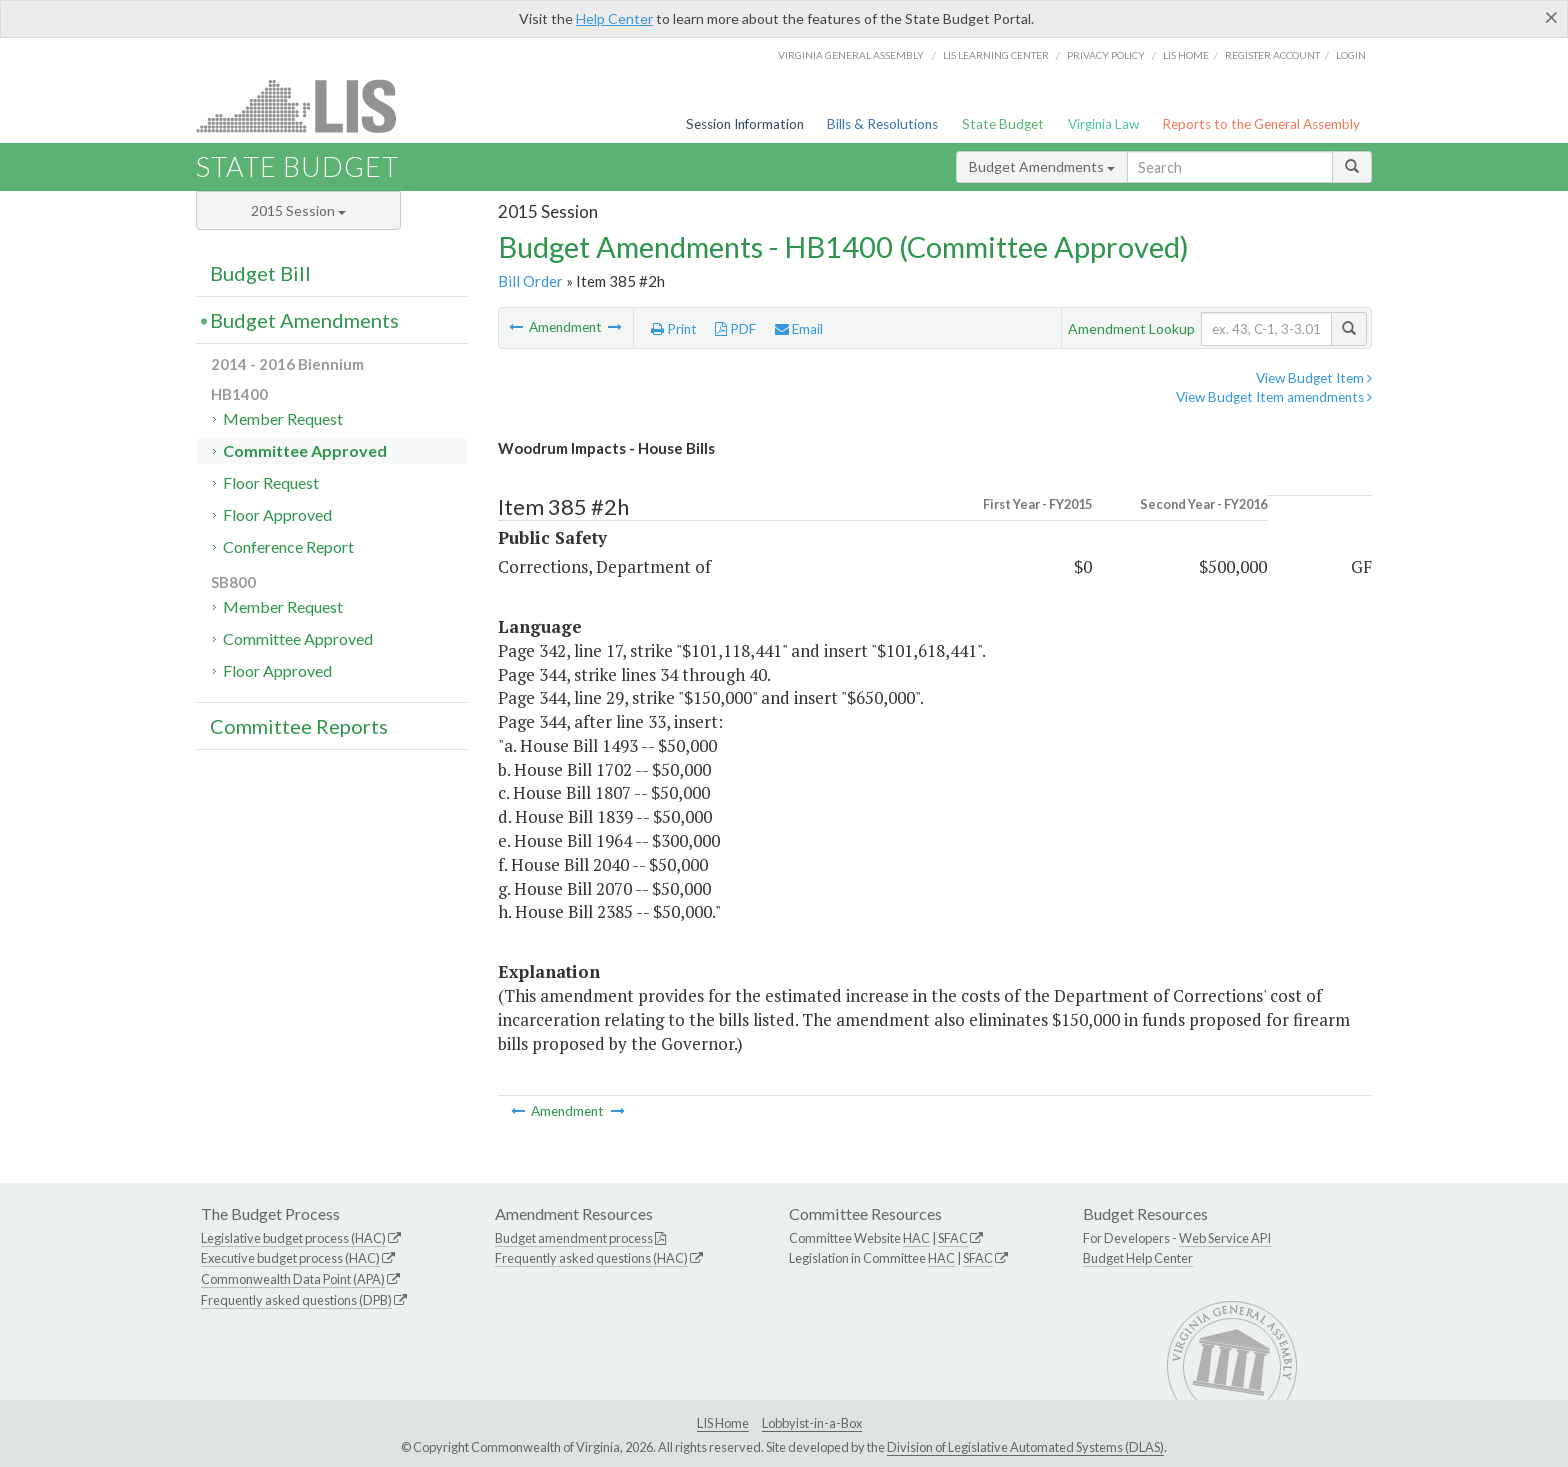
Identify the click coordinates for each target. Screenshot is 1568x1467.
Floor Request (271, 482)
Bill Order (530, 281)
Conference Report (288, 546)
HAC (916, 1238)
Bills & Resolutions (882, 124)
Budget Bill (260, 273)
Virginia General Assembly (851, 55)
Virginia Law (1103, 124)
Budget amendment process (574, 1238)
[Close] (1551, 17)
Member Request (283, 418)
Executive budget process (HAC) (290, 1258)
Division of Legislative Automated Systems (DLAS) (1025, 1447)
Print (674, 329)
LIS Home (723, 1423)
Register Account (1272, 55)
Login (1351, 55)
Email (799, 329)
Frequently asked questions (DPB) (296, 1300)
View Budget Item (1314, 378)
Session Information (745, 124)
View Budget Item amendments (1274, 397)
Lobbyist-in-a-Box (812, 1423)
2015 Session (298, 210)
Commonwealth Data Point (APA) (293, 1279)
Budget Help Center (1138, 1258)
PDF (735, 329)
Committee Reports (299, 726)
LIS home (1186, 55)
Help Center (614, 18)
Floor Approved (277, 514)
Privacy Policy (1106, 55)
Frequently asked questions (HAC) (591, 1258)
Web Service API (1225, 1238)
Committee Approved (305, 450)
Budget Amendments (1042, 166)
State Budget (1003, 124)
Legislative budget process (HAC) (293, 1238)
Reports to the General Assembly (1261, 124)
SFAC (953, 1238)
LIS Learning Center (996, 55)
